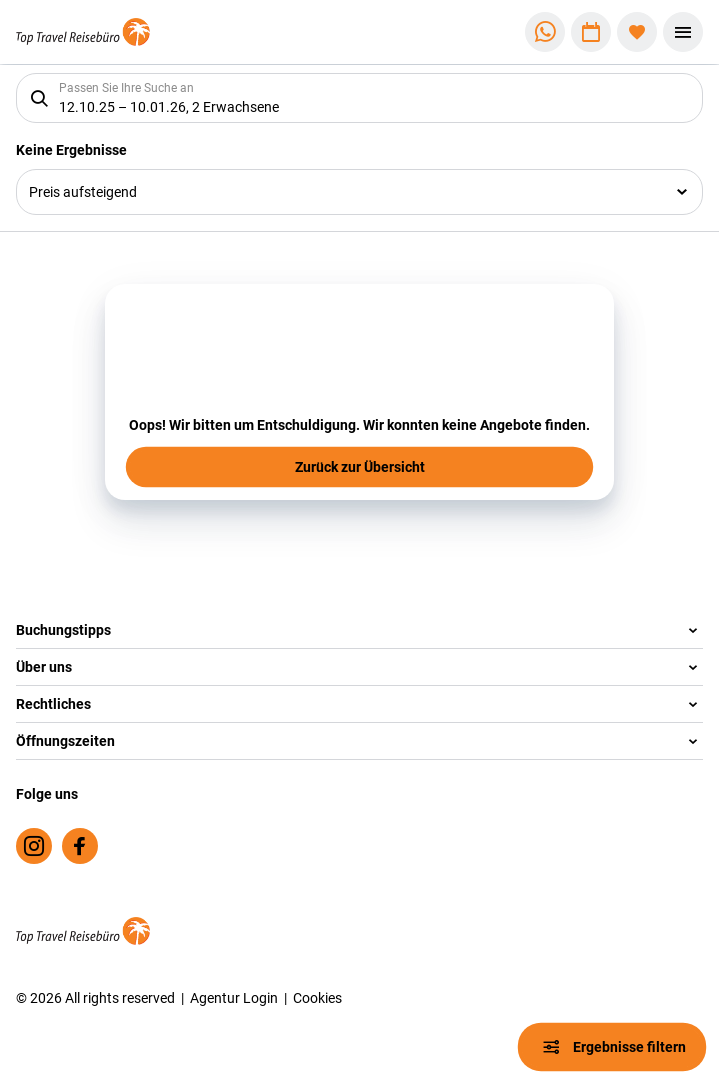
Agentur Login (234, 997)
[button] (359, 630)
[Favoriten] (637, 32)
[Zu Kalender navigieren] (591, 32)
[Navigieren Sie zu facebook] (80, 846)
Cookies (317, 997)
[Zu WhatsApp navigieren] (545, 32)
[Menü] (683, 32)
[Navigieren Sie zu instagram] (34, 846)
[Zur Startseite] (83, 32)
